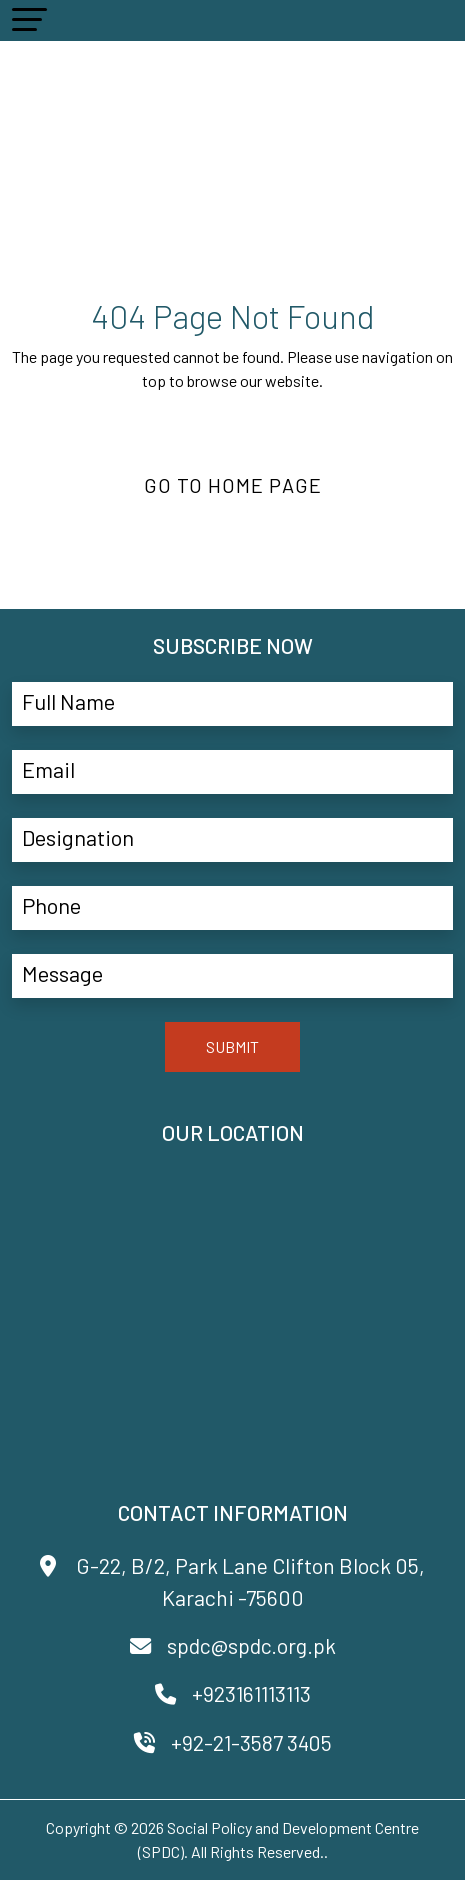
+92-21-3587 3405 (233, 1742)
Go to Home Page (233, 485)
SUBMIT (232, 1046)
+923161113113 (233, 1693)
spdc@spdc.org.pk (233, 1645)
